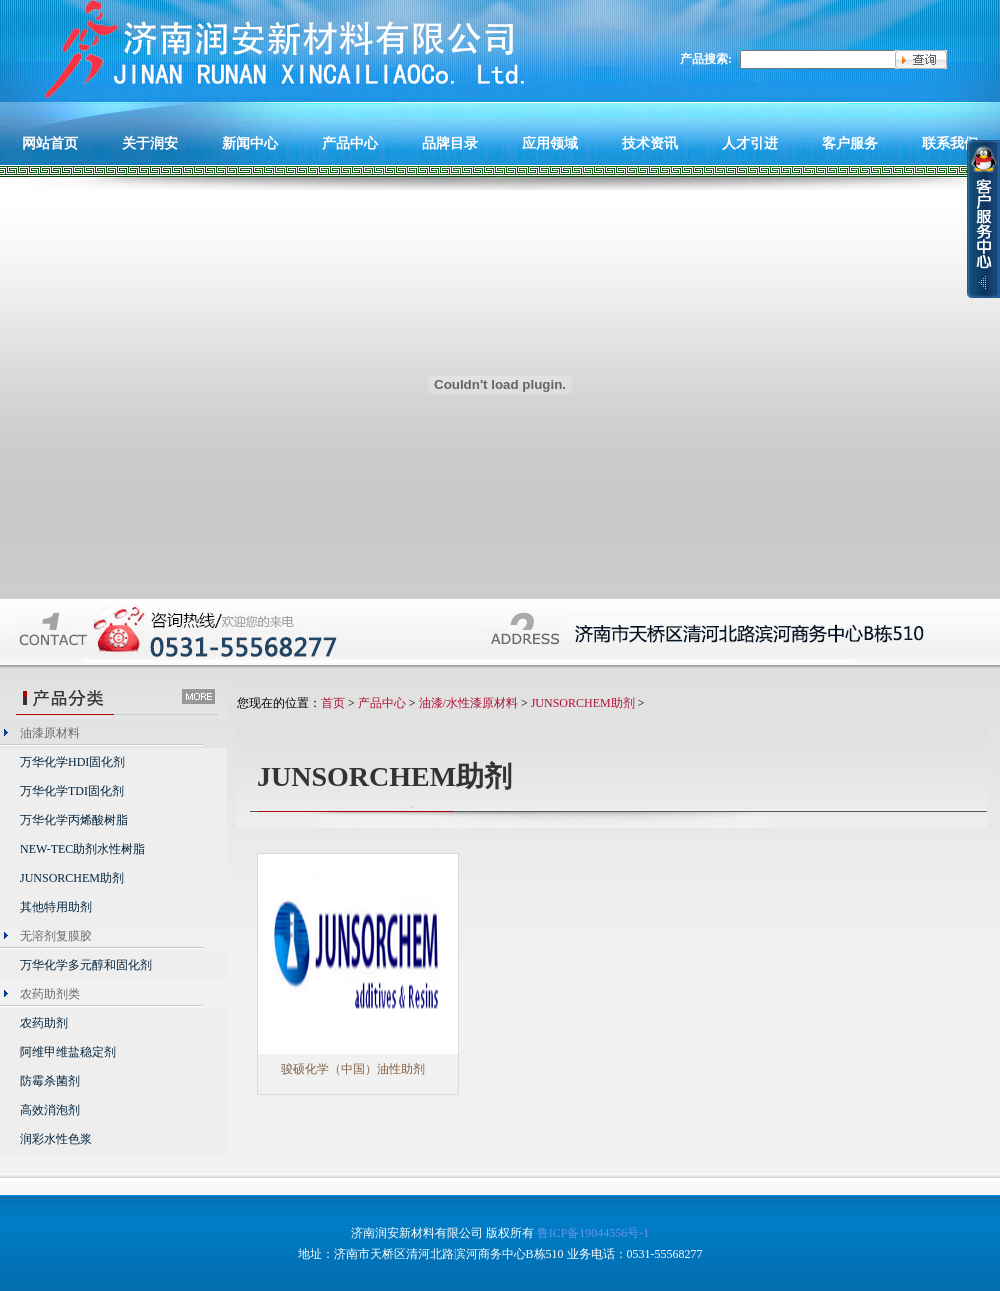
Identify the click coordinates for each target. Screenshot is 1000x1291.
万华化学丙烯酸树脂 (74, 820)
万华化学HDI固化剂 (72, 762)
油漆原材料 (50, 733)
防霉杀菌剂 (50, 1081)
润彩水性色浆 (56, 1139)
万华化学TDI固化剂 (72, 791)
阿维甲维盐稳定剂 (68, 1052)
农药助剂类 (50, 994)
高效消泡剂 (50, 1110)
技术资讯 (650, 143)
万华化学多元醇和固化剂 (86, 965)
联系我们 (950, 143)
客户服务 (850, 143)
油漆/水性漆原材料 (468, 703)
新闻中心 (250, 143)
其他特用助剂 (56, 907)
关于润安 (150, 143)
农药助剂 (44, 1023)
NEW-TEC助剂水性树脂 (82, 849)
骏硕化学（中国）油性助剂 (353, 1069)
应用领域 (550, 143)
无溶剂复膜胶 (56, 936)
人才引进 (750, 143)
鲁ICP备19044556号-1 (593, 1233)
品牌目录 (450, 143)
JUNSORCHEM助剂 (72, 878)
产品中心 (350, 143)
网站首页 (50, 143)
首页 (333, 703)
